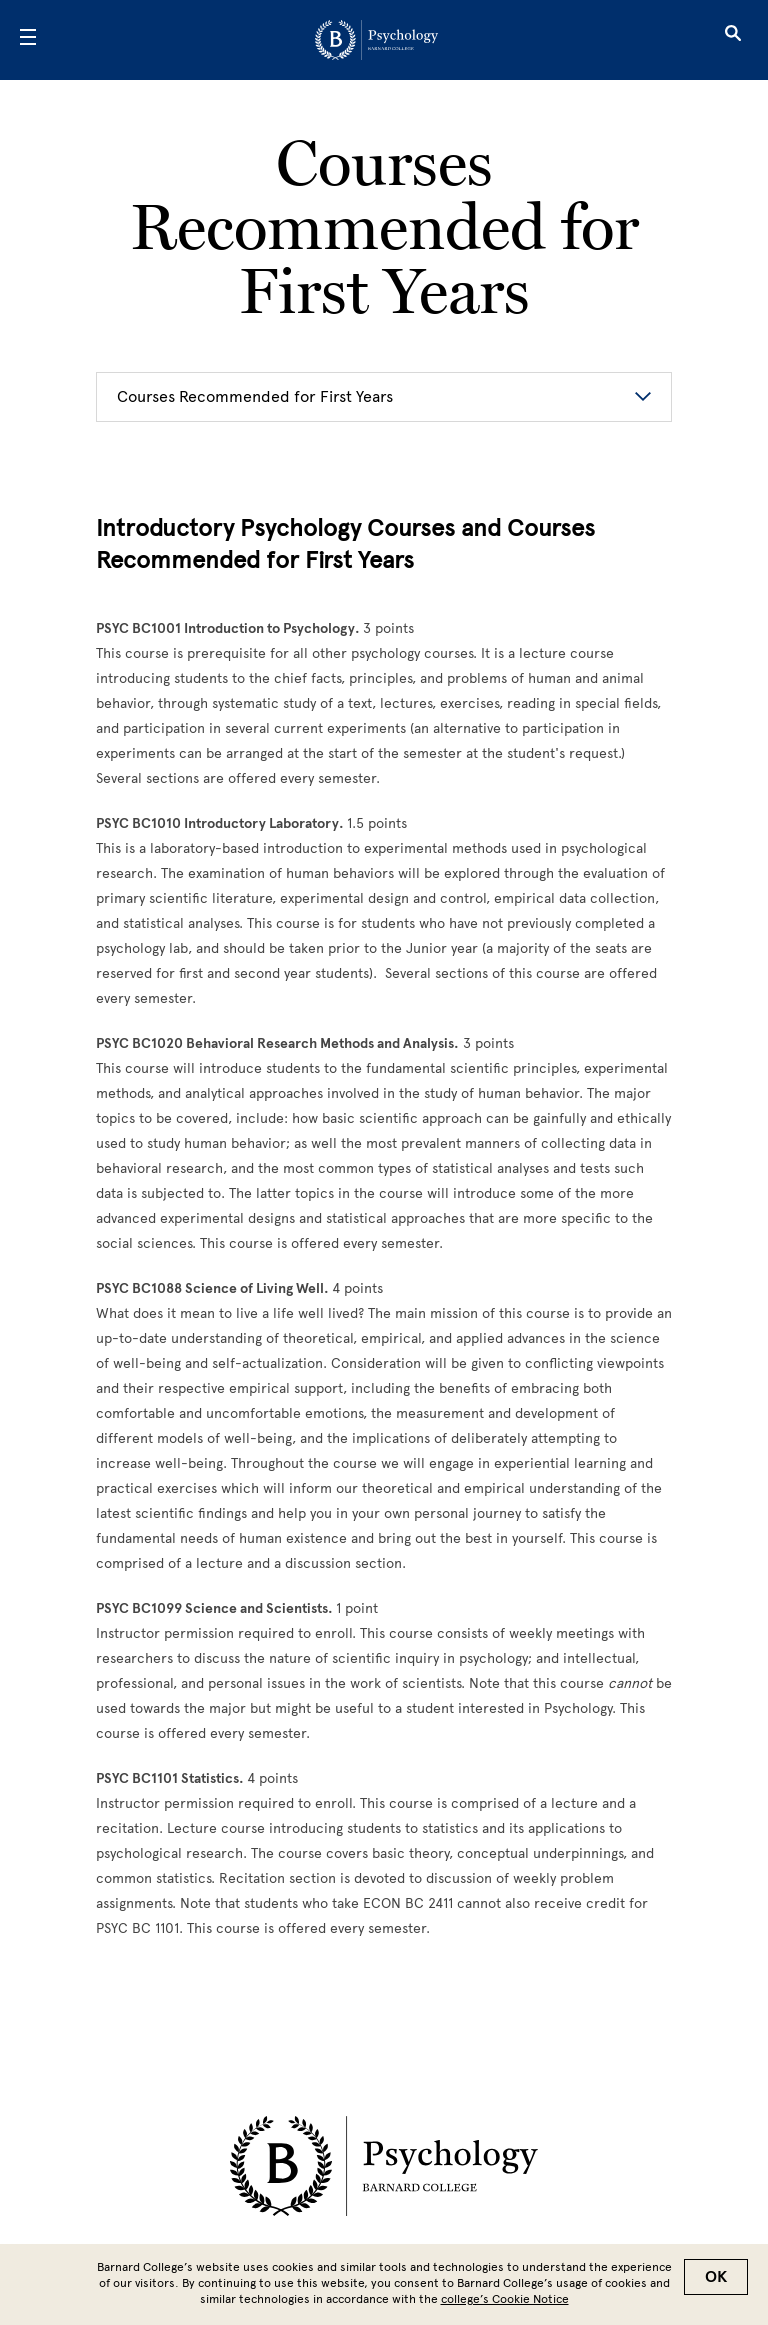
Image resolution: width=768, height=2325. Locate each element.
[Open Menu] (28, 40)
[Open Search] (733, 40)
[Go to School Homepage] (376, 40)
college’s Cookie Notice (505, 2299)
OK (716, 2277)
